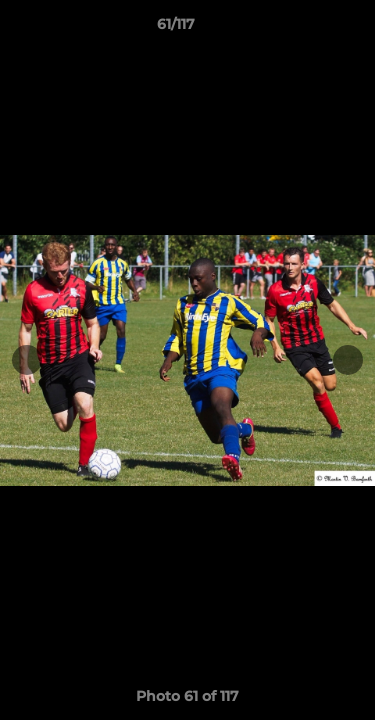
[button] (303, 29)
